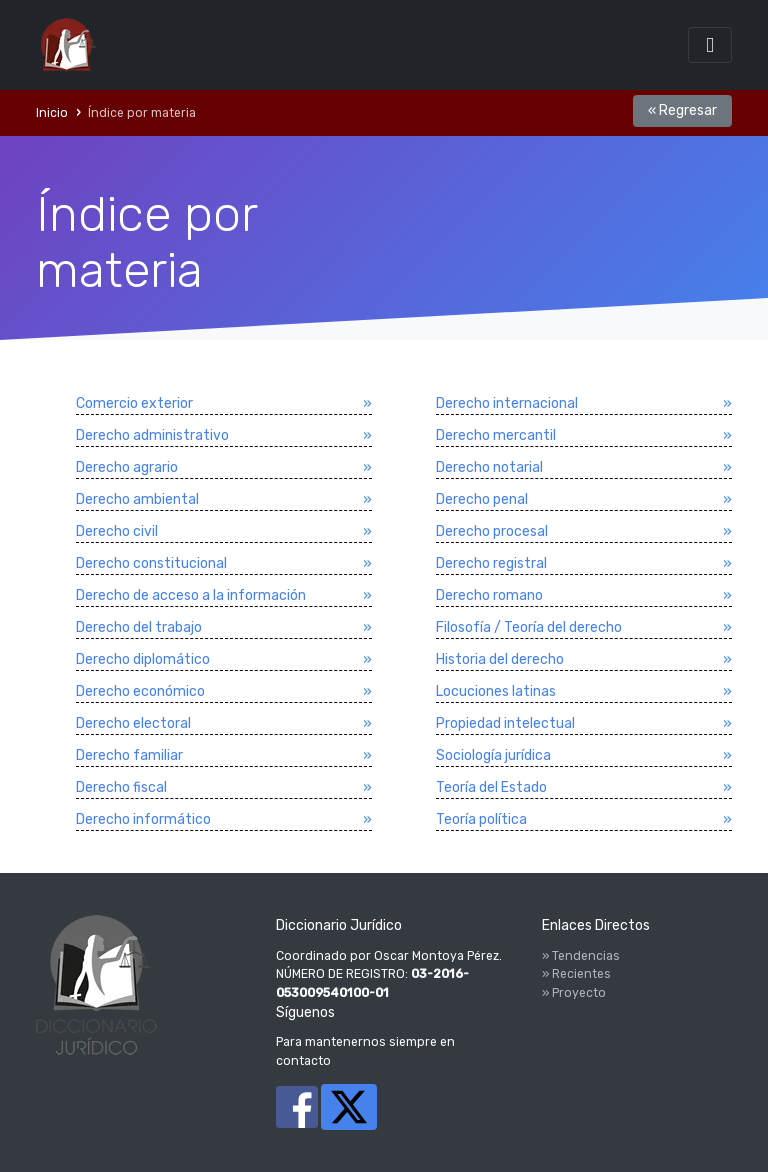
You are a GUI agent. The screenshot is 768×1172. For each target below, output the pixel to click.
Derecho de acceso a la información (191, 595)
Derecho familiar (129, 755)
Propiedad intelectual (505, 723)
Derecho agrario (127, 467)
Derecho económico (140, 691)
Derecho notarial (489, 467)
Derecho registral (491, 563)
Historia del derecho (500, 659)
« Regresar (682, 110)
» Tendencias (581, 956)
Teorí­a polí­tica (481, 819)
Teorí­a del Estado (491, 787)
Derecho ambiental (137, 499)
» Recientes (576, 974)
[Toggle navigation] (710, 44)
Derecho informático (143, 819)
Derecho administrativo (152, 435)
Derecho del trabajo (139, 627)
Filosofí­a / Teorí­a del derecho (529, 627)
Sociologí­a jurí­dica (493, 755)
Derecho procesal (492, 531)
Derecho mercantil (496, 435)
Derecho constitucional (151, 563)
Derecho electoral (133, 723)
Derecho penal (482, 499)
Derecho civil (117, 531)
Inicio (52, 113)
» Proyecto (574, 993)
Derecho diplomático (143, 659)
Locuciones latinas (496, 691)
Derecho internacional (507, 403)
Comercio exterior (134, 403)
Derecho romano (489, 595)
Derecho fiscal (121, 787)
